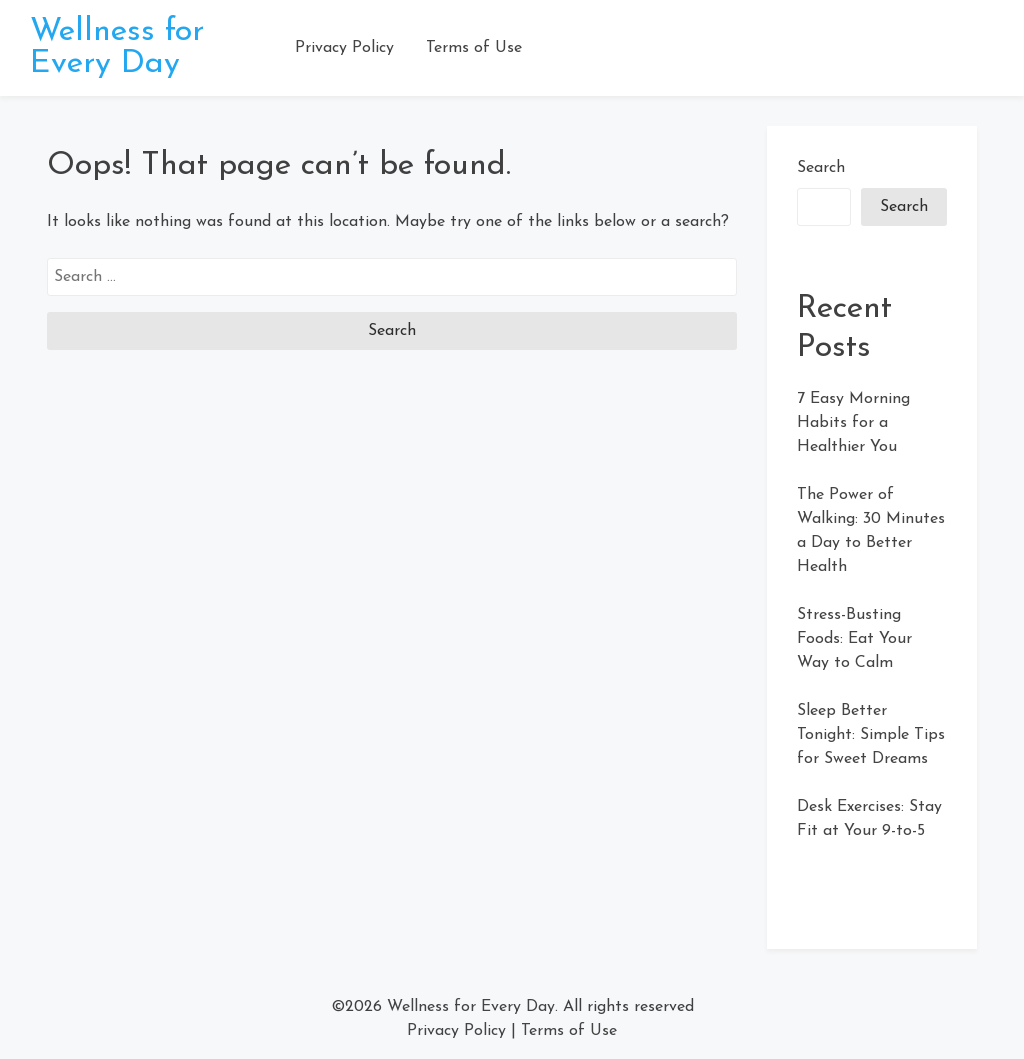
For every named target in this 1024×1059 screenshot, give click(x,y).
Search (821, 168)
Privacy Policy (344, 48)
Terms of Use (474, 48)
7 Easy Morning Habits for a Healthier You (853, 423)
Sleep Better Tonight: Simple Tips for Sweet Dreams (871, 735)
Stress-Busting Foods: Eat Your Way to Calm (854, 639)
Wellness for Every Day (117, 48)
